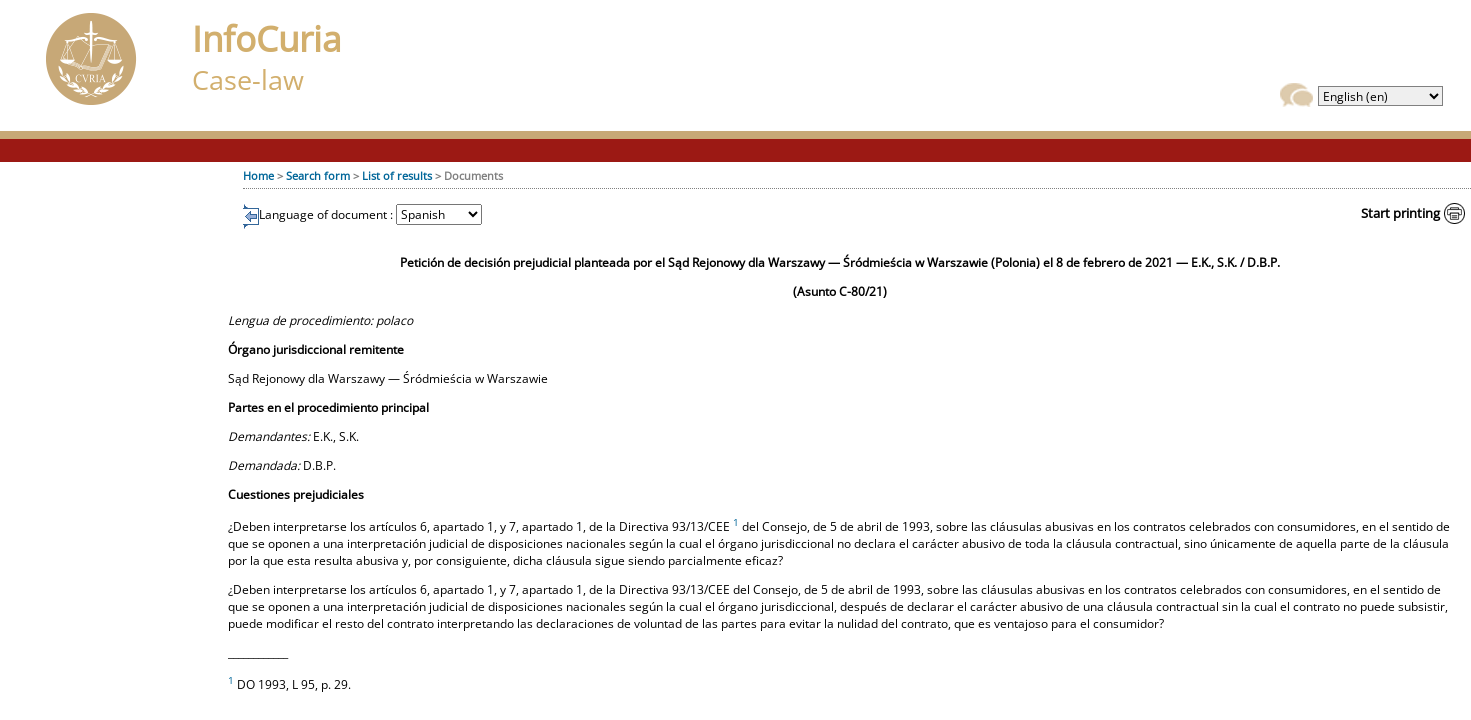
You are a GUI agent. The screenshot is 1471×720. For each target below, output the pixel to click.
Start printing (1400, 213)
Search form (318, 175)
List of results (397, 175)
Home (258, 175)
